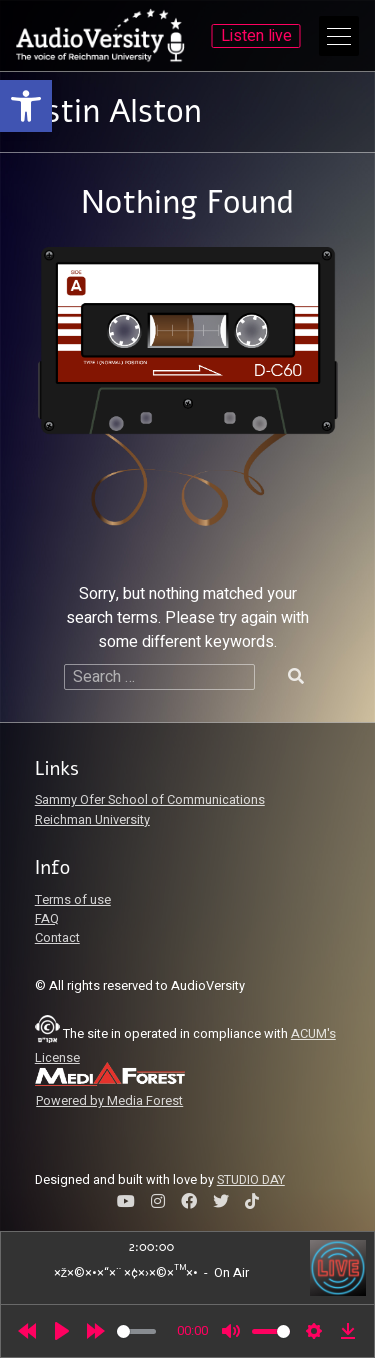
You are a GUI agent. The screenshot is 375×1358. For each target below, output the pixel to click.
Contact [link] (57, 938)
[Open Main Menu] (339, 36)
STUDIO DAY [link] (251, 1180)
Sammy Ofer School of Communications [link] (150, 800)
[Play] (62, 1331)
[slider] (136, 1331)
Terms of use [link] (73, 900)
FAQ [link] (47, 919)
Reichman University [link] (92, 820)
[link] (26, 106)
